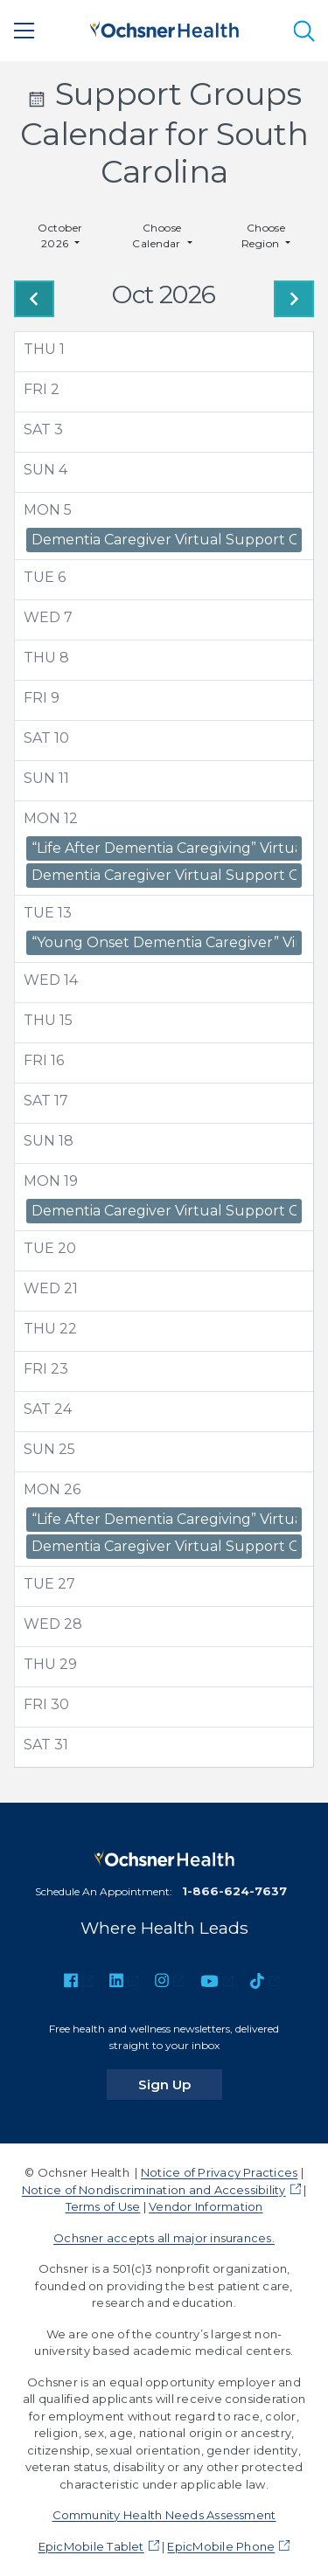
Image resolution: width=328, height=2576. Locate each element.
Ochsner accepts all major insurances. (164, 2238)
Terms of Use (103, 2206)
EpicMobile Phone (221, 2546)
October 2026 (60, 235)
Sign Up (180, 2084)
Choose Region (263, 235)
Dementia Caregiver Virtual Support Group (164, 539)
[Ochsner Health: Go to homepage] (164, 27)
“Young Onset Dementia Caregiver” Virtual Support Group (164, 942)
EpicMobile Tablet (91, 2546)
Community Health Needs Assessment (164, 2515)
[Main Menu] (24, 30)
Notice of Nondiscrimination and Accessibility (154, 2190)
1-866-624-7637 (234, 1891)
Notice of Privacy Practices (219, 2172)
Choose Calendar (158, 235)
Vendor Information (205, 2206)
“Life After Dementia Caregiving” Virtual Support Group (164, 848)
